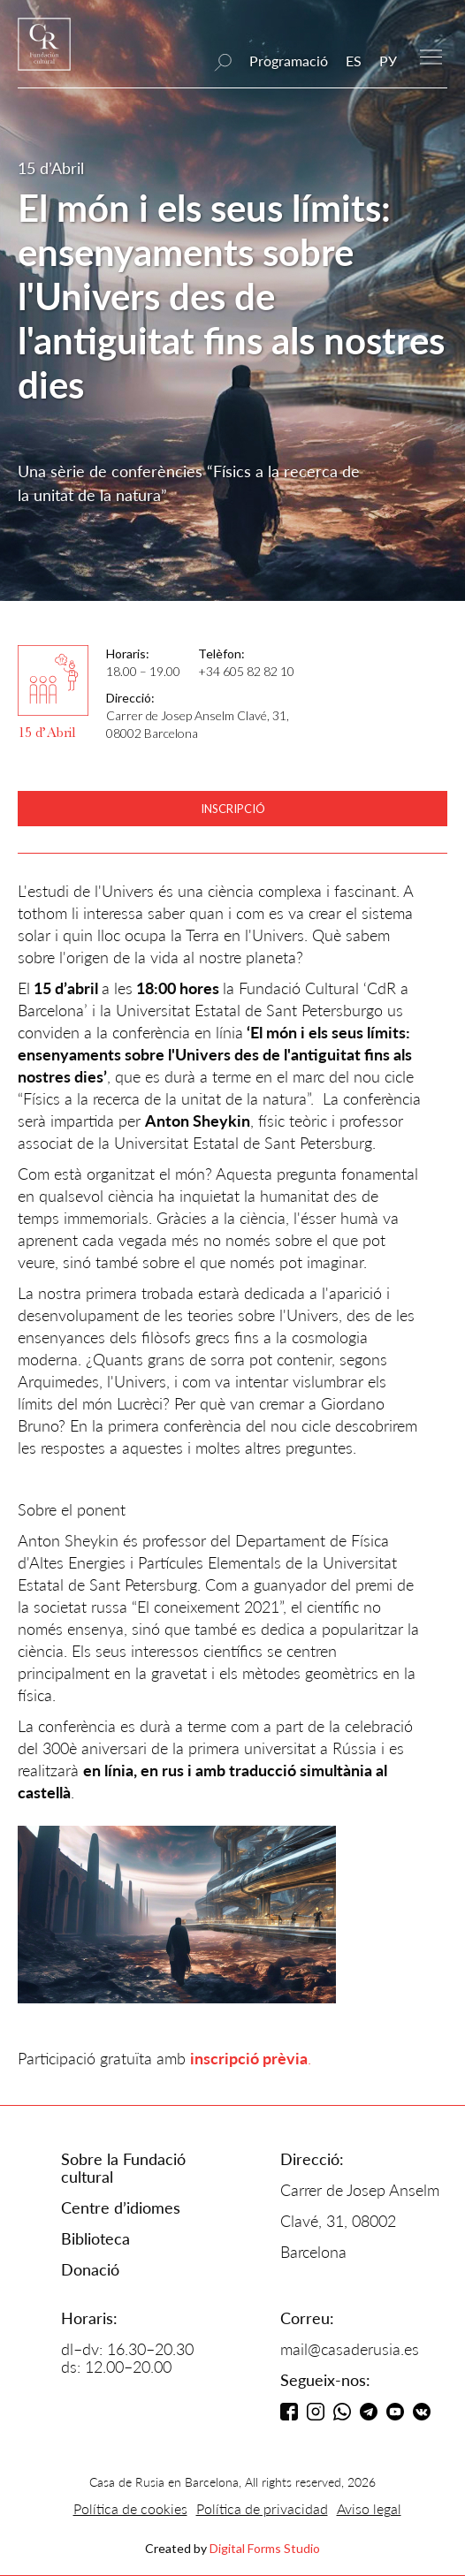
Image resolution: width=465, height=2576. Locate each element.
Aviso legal (369, 2508)
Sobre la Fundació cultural (123, 2167)
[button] (431, 55)
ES (354, 60)
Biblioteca (95, 2238)
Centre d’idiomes (120, 2207)
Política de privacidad (262, 2508)
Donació (90, 2269)
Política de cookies (130, 2508)
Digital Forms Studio (265, 2548)
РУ (388, 60)
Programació (288, 60)
